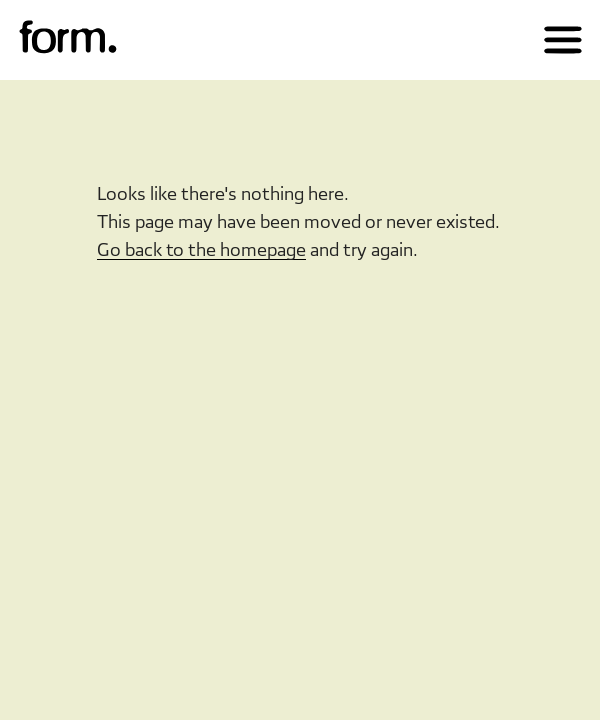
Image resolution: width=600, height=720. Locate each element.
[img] (68, 38)
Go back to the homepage (201, 249)
